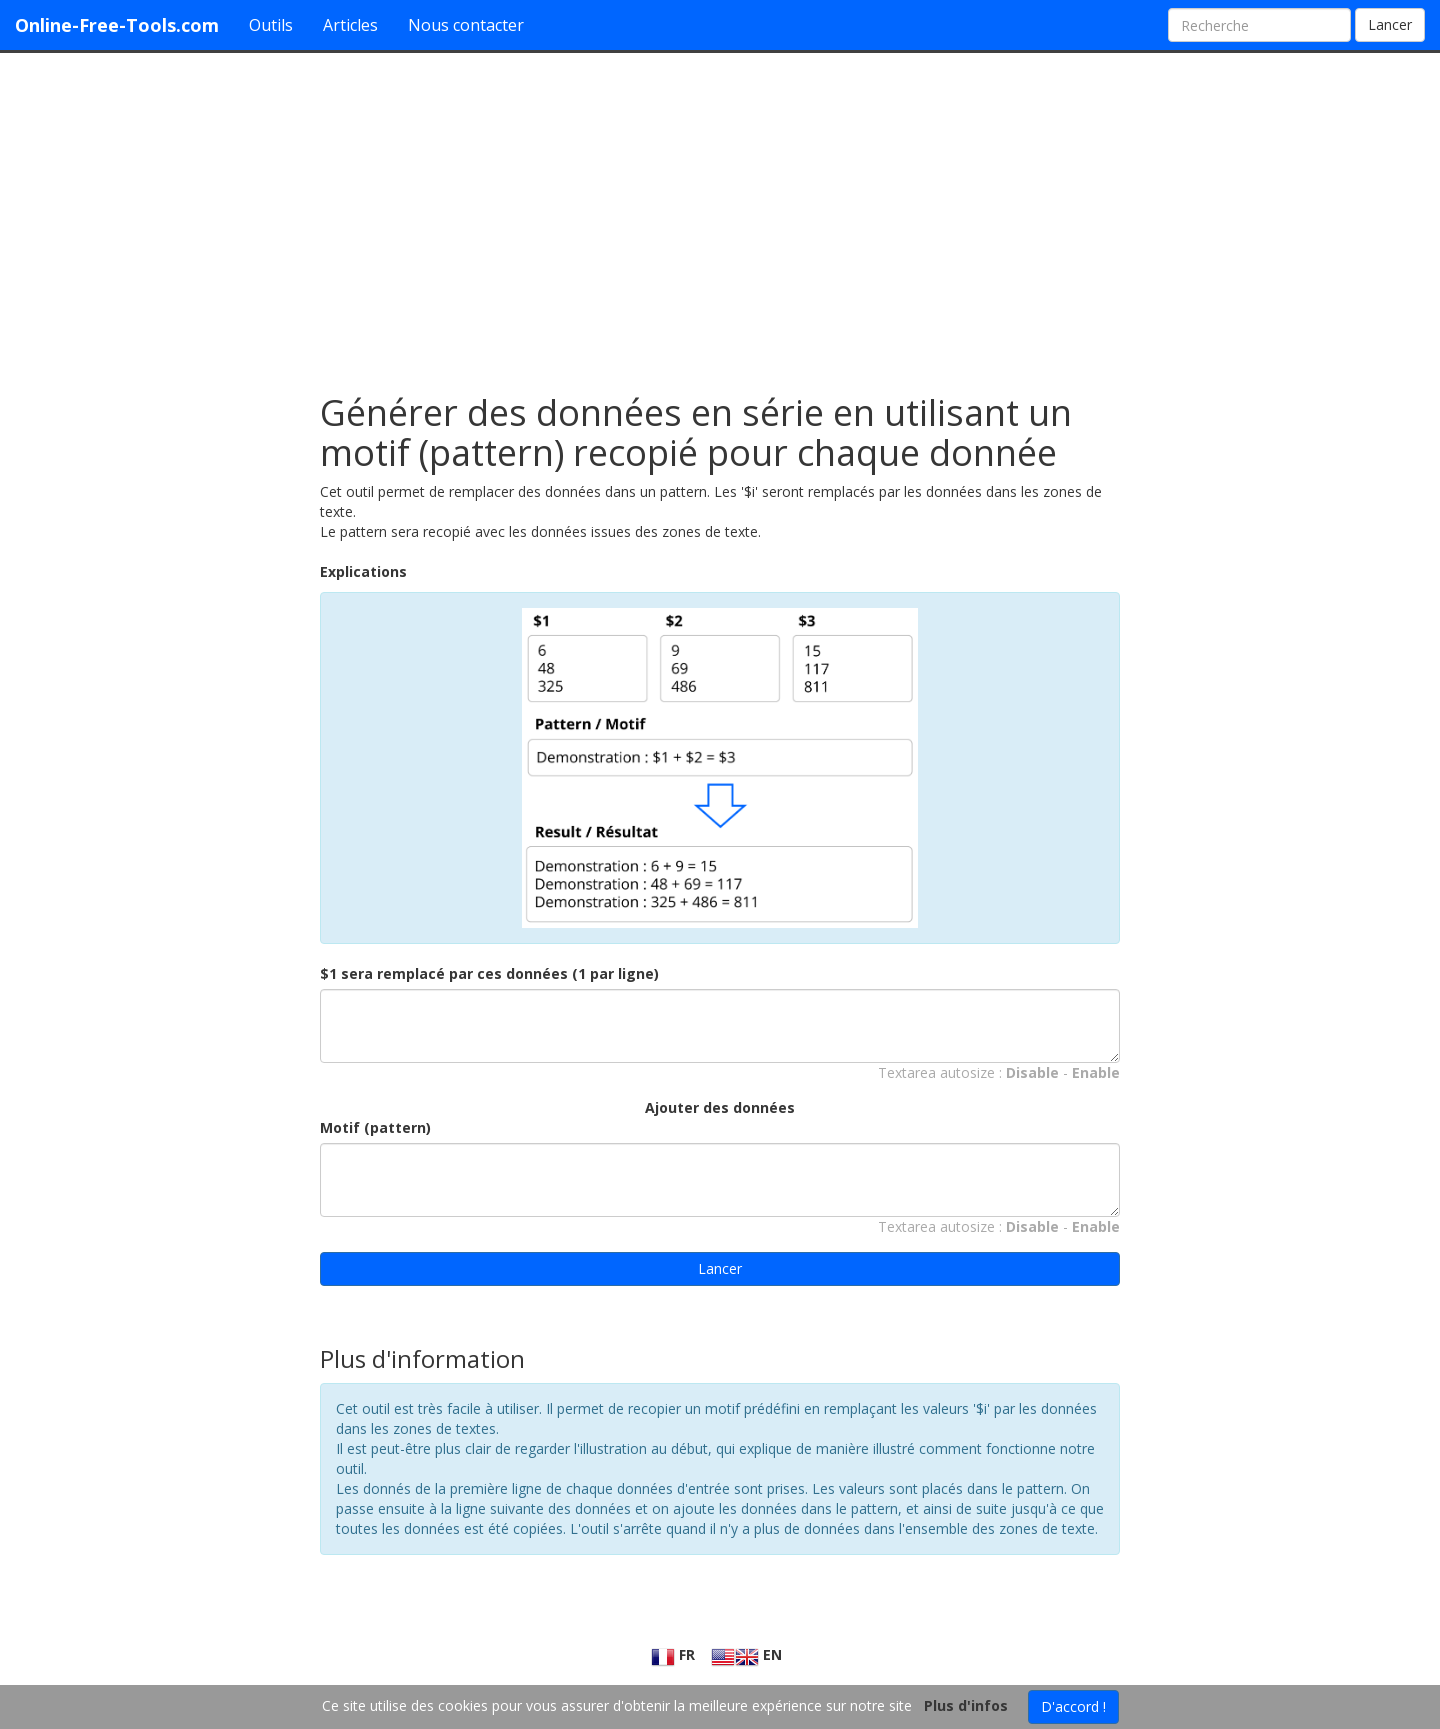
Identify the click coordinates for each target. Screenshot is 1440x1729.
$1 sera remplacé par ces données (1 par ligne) (489, 973)
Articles (350, 25)
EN (746, 1654)
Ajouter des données (720, 1107)
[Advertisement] (720, 213)
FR (673, 1654)
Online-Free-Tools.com (117, 25)
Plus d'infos (966, 1705)
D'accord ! (1073, 1706)
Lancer (1390, 24)
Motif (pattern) (375, 1127)
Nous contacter (466, 25)
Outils (271, 25)
